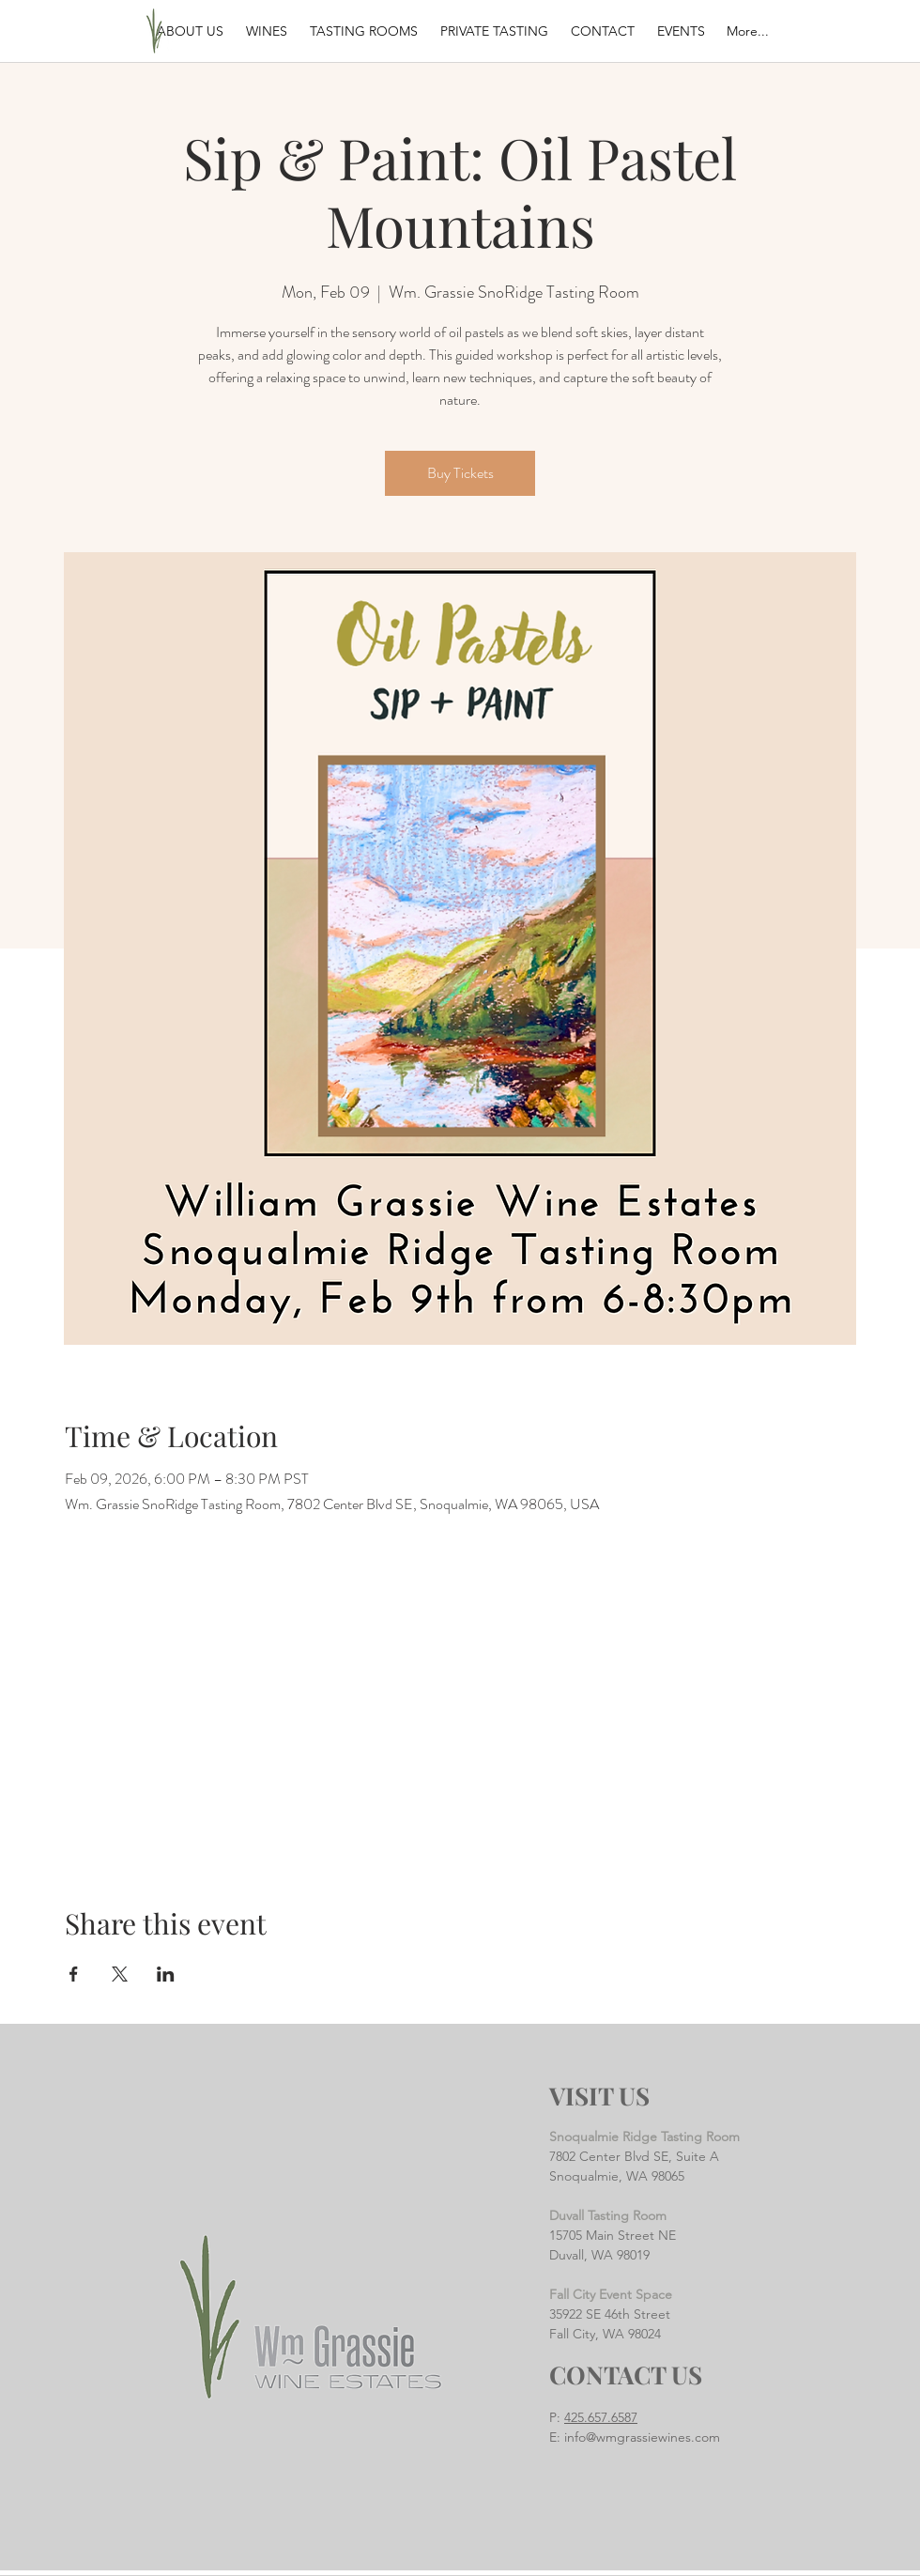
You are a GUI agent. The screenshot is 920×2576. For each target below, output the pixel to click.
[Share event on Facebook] (74, 1974)
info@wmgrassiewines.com (642, 2437)
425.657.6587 (600, 2417)
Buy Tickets (460, 473)
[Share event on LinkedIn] (166, 1974)
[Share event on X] (120, 1974)
